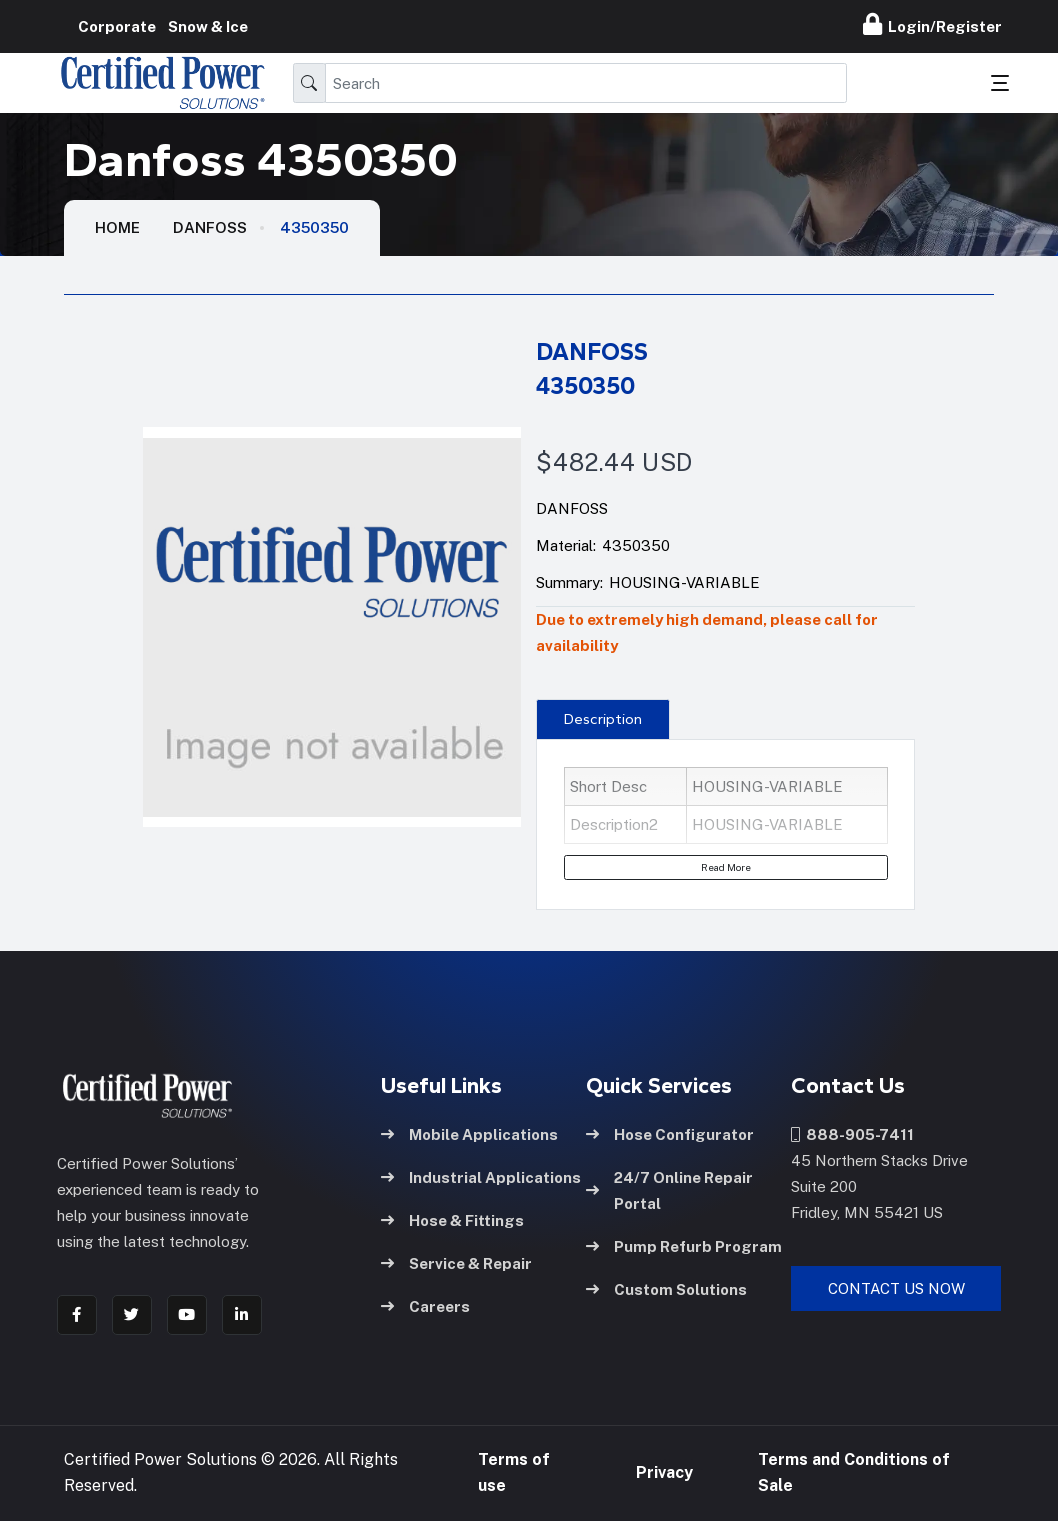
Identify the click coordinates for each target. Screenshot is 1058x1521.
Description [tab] (603, 719)
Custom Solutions (666, 1288)
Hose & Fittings (452, 1219)
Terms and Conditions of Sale (854, 1472)
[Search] (586, 83)
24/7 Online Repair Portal (669, 1189)
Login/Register (932, 24)
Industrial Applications (481, 1176)
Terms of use (514, 1472)
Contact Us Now (896, 1287)
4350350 (314, 227)
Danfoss (210, 227)
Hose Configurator (670, 1133)
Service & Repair (456, 1262)
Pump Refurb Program (684, 1245)
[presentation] (602, 719)
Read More (726, 867)
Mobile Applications (469, 1133)
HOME (117, 227)
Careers (425, 1305)
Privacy (664, 1472)
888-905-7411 (852, 1133)
